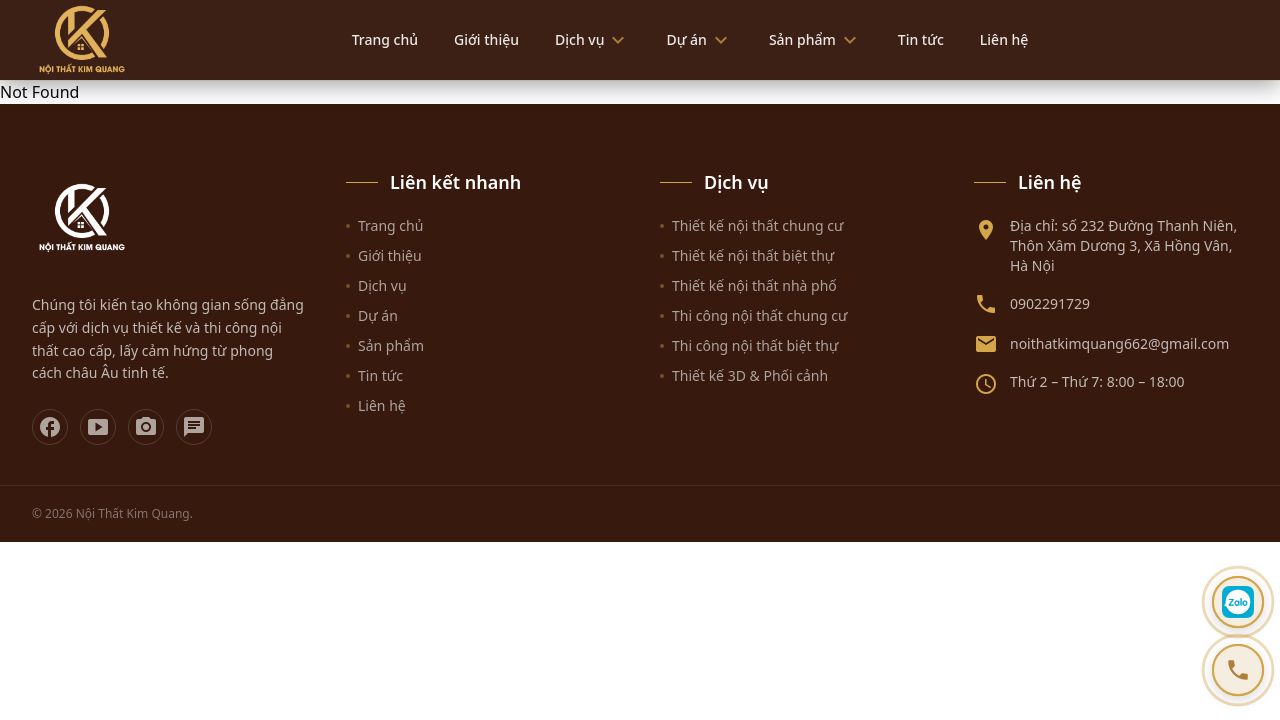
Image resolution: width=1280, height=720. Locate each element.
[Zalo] (194, 427)
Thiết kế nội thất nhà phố (748, 285)
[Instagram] (146, 427)
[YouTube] (98, 427)
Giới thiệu (486, 39)
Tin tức (921, 39)
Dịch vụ (592, 40)
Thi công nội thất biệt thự (749, 345)
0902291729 (1050, 303)
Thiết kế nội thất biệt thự (747, 255)
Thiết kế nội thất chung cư (751, 225)
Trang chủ (385, 39)
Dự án (699, 40)
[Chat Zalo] (1238, 602)
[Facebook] (50, 427)
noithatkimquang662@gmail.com (1119, 343)
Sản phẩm (815, 40)
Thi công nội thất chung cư (754, 315)
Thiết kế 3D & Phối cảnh (744, 375)
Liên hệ (1004, 39)
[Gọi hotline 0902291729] (1238, 670)
